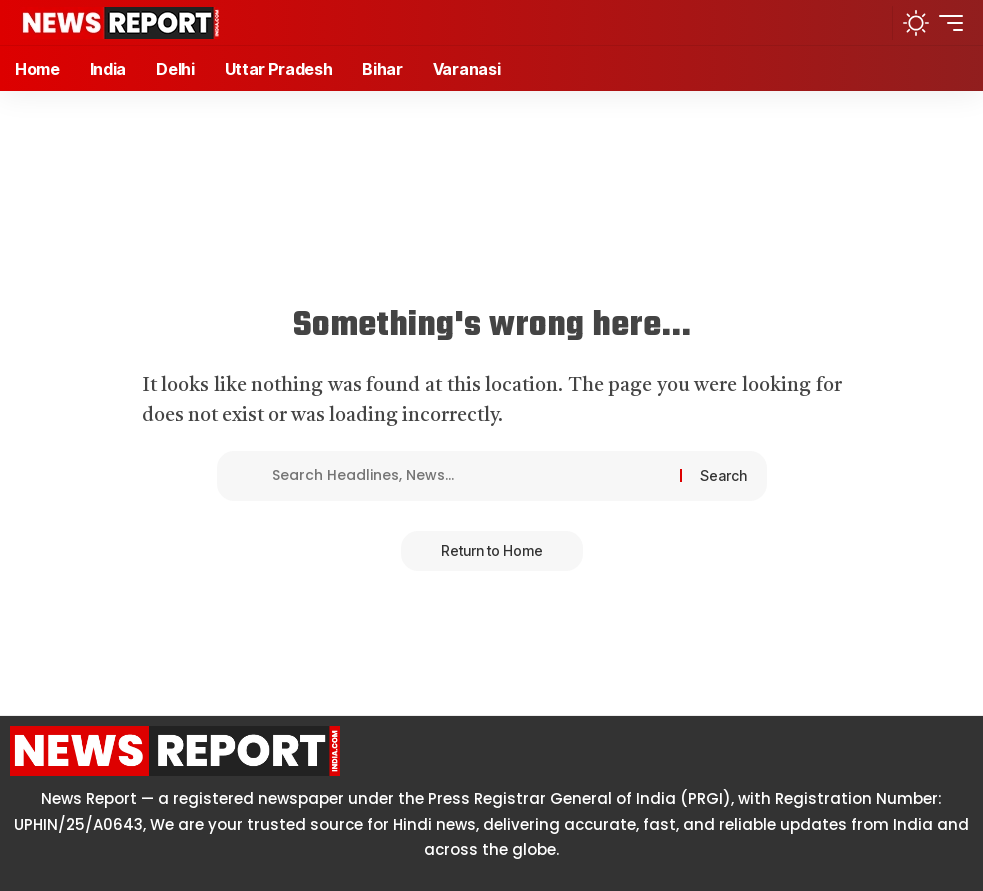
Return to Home (492, 550)
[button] (869, 22)
